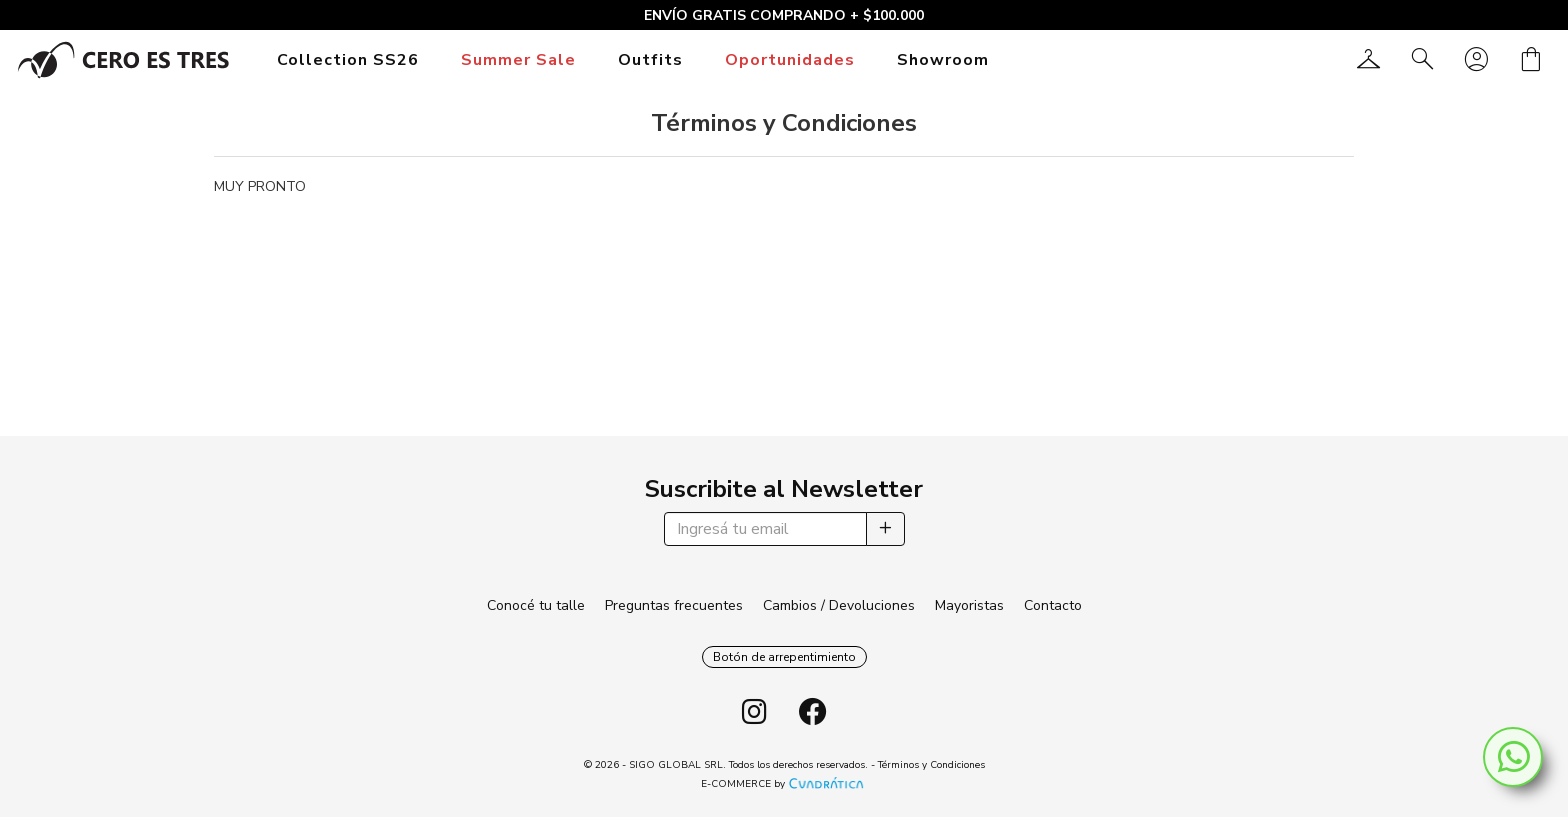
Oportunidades (790, 60)
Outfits (650, 60)
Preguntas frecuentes (674, 605)
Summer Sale (518, 60)
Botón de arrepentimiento (784, 657)
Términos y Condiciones (931, 765)
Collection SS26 (348, 60)
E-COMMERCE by (784, 784)
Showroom (943, 60)
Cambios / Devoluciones (839, 605)
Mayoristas (969, 605)
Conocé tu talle (536, 605)
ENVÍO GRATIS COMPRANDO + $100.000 (784, 15)
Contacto (1053, 605)
